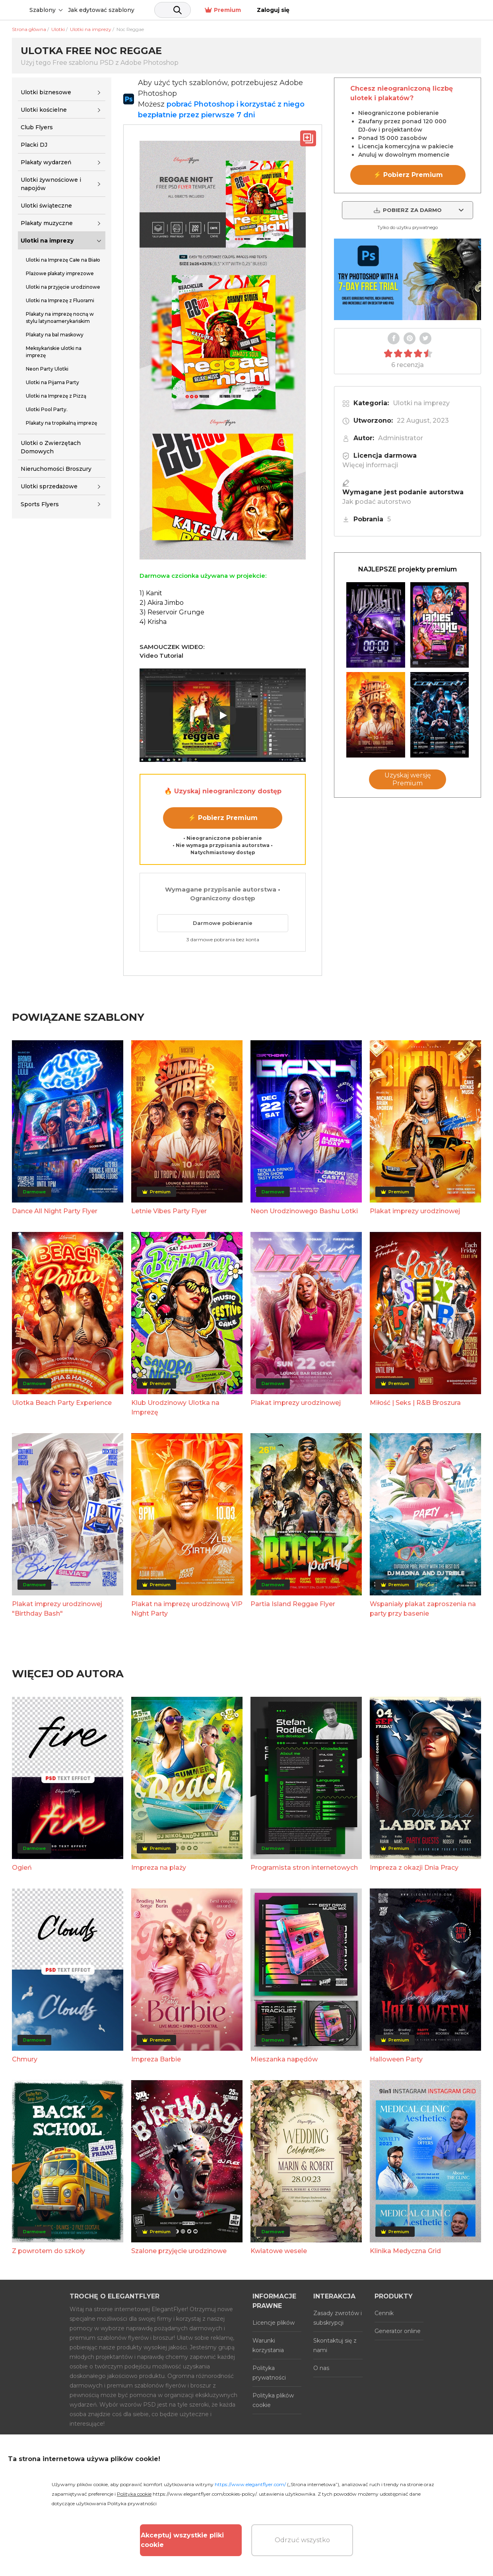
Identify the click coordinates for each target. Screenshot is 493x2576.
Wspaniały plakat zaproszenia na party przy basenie (423, 1608)
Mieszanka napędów (284, 2059)
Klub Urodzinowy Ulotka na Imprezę (175, 1407)
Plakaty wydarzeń (46, 162)
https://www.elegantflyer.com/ (250, 2484)
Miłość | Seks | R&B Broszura (415, 1403)
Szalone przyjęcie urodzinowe (179, 2251)
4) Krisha (153, 622)
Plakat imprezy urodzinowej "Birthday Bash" (57, 1608)
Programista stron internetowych (304, 1867)
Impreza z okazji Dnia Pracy (414, 1867)
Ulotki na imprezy (47, 240)
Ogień (22, 1867)
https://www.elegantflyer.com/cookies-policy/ (204, 2494)
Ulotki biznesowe (46, 92)
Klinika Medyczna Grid (405, 2251)
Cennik (384, 2313)
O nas (321, 2368)
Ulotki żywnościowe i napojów (51, 184)
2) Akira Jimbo (162, 602)
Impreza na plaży (158, 1867)
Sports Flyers (40, 504)
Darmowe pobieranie (222, 923)
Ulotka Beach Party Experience (62, 1403)
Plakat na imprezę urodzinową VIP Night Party (187, 1608)
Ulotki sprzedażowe (49, 486)
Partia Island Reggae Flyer (292, 1604)
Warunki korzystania (268, 2345)
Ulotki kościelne (44, 109)
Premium (410, 10)
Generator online (398, 2331)
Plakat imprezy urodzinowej (415, 1211)
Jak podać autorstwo (376, 501)
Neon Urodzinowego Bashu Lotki (304, 1211)
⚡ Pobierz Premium (223, 818)
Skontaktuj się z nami (335, 2345)
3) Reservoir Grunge (172, 612)
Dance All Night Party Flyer (54, 1211)
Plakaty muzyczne (47, 223)
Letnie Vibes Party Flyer (169, 1211)
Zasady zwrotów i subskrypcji (337, 2318)
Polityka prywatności (269, 2372)
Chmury (24, 2059)
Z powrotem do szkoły (48, 2251)
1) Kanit (151, 593)
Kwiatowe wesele (278, 2251)
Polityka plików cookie (273, 2400)
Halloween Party (396, 2059)
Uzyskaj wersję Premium (407, 779)
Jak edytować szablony (162, 10)
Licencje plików (273, 2322)
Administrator (400, 438)
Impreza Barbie (156, 2059)
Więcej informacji (370, 465)
